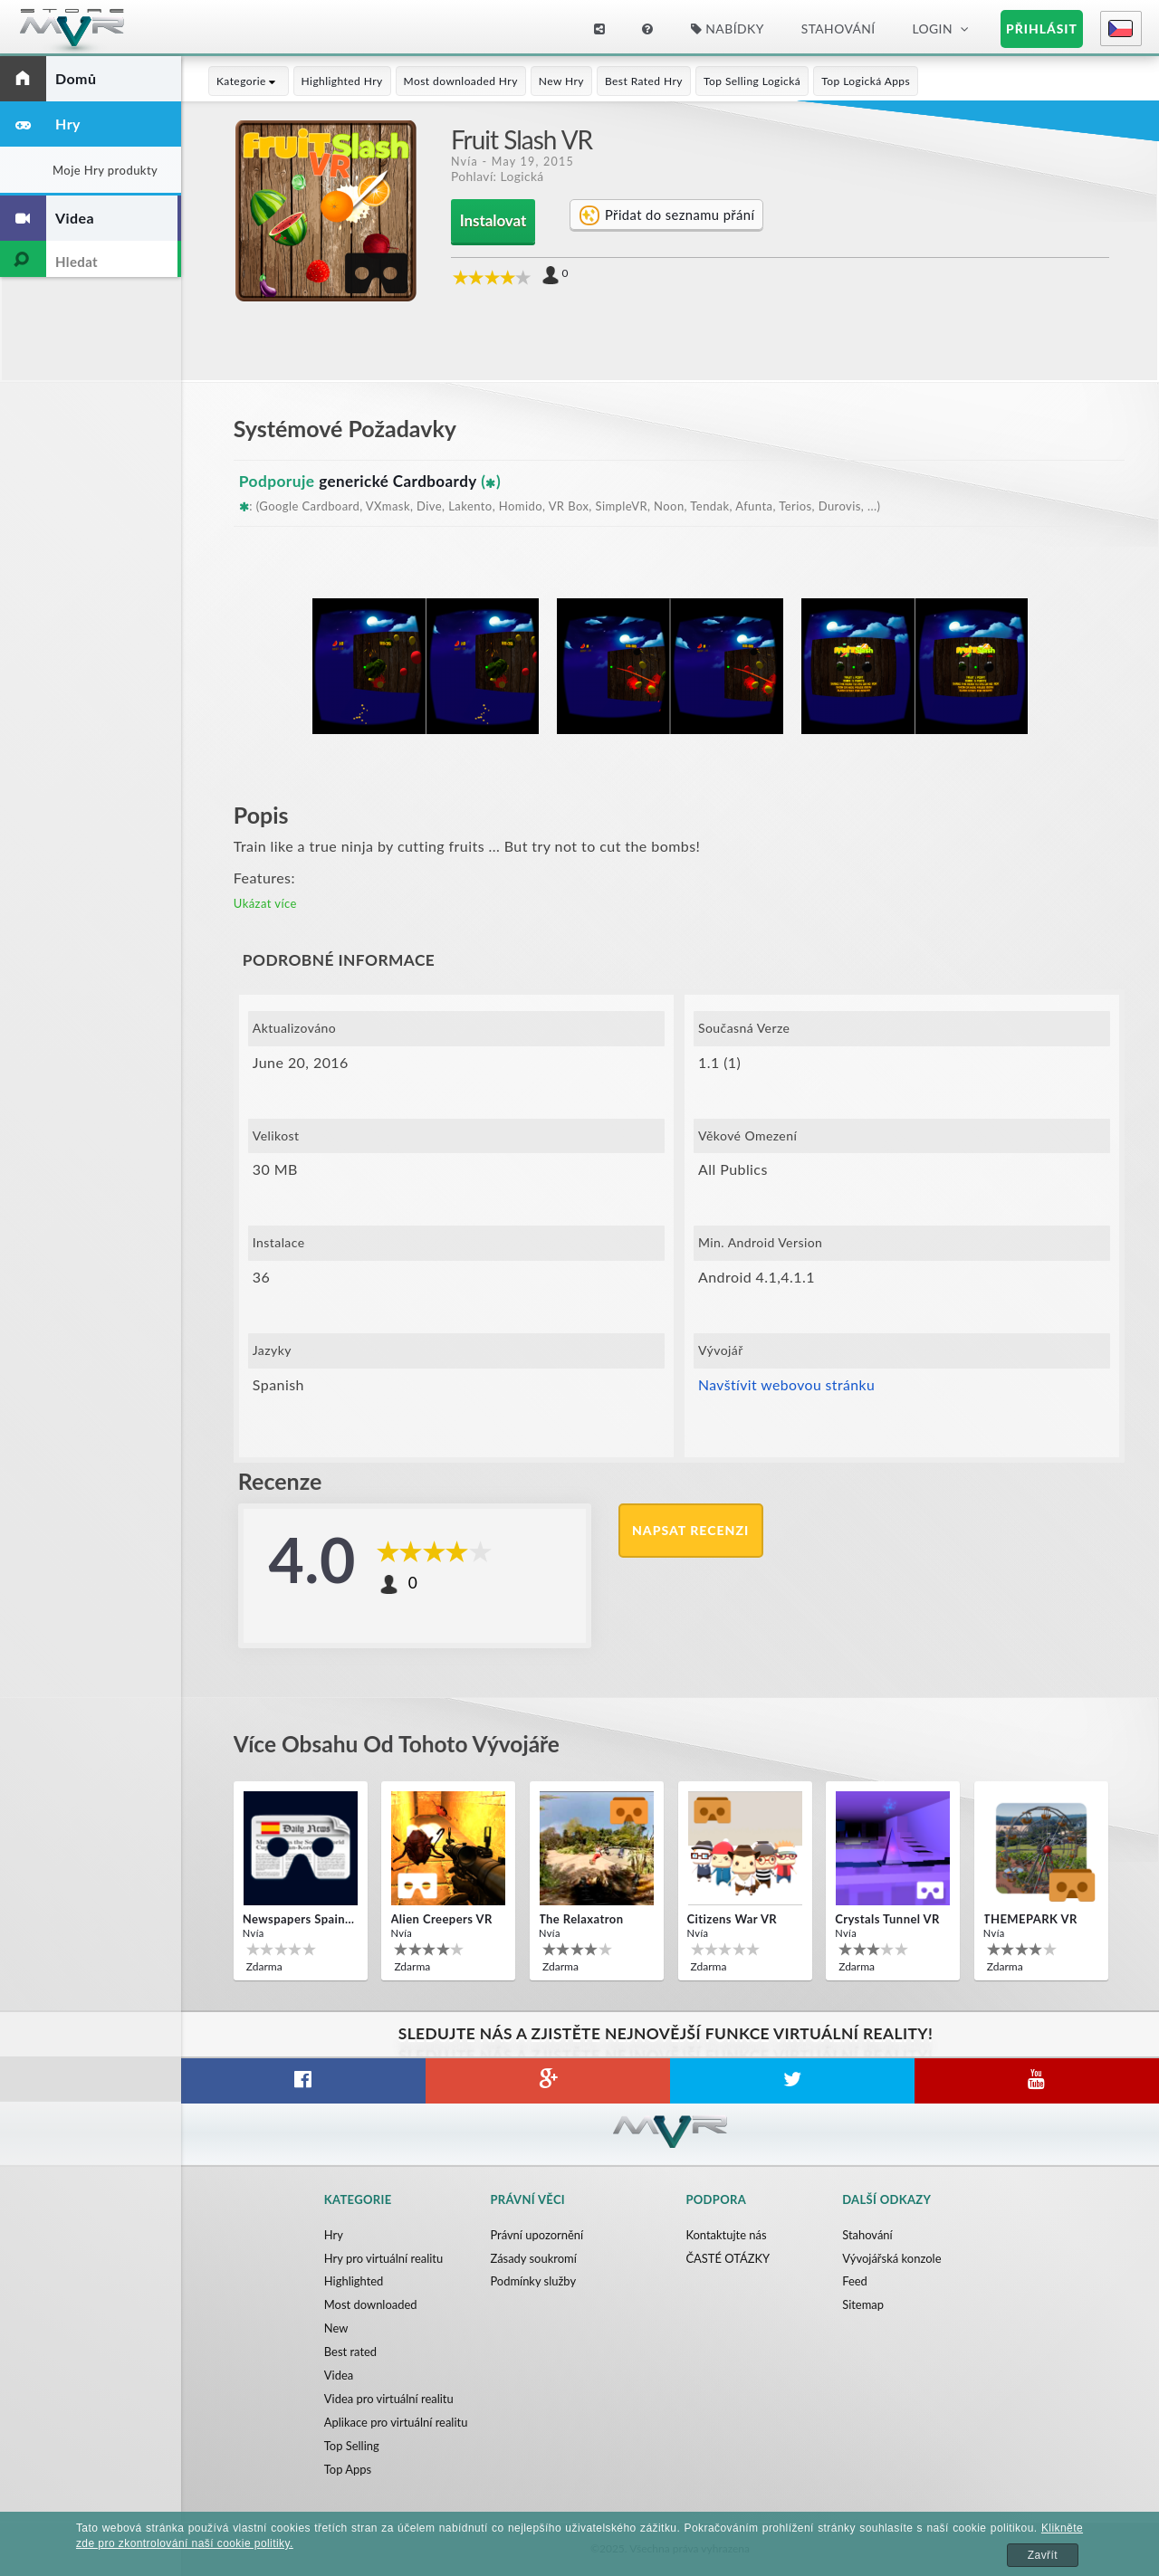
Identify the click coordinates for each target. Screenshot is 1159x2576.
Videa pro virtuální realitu (389, 2399)
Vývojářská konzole (891, 2258)
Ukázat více (265, 903)
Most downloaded (370, 2305)
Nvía (464, 161)
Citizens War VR (732, 1919)
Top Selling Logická (752, 81)
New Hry (561, 81)
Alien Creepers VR (441, 1919)
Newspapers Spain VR (299, 1919)
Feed (854, 2282)
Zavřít (1043, 2555)
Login (932, 28)
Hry (333, 2235)
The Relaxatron (581, 1919)
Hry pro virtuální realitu (384, 2258)
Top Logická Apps (865, 81)
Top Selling (351, 2446)
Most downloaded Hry (461, 81)
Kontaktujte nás (726, 2235)
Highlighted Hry (342, 81)
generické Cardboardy (399, 481)
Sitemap (863, 2305)
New (336, 2329)
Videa (339, 2376)
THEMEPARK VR (1030, 1919)
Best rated (351, 2352)
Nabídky (727, 28)
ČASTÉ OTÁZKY (727, 2258)
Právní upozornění (536, 2235)
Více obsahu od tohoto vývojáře (400, 1743)
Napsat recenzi (691, 1530)
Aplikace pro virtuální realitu (396, 2423)
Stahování (838, 28)
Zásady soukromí (533, 2258)
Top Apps (348, 2470)
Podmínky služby (533, 2282)
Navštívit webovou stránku (787, 1384)
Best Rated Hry (644, 81)
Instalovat (493, 220)
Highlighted (354, 2282)
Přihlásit (1042, 28)
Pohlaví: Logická (498, 176)
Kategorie (248, 81)
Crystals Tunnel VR (887, 1919)
